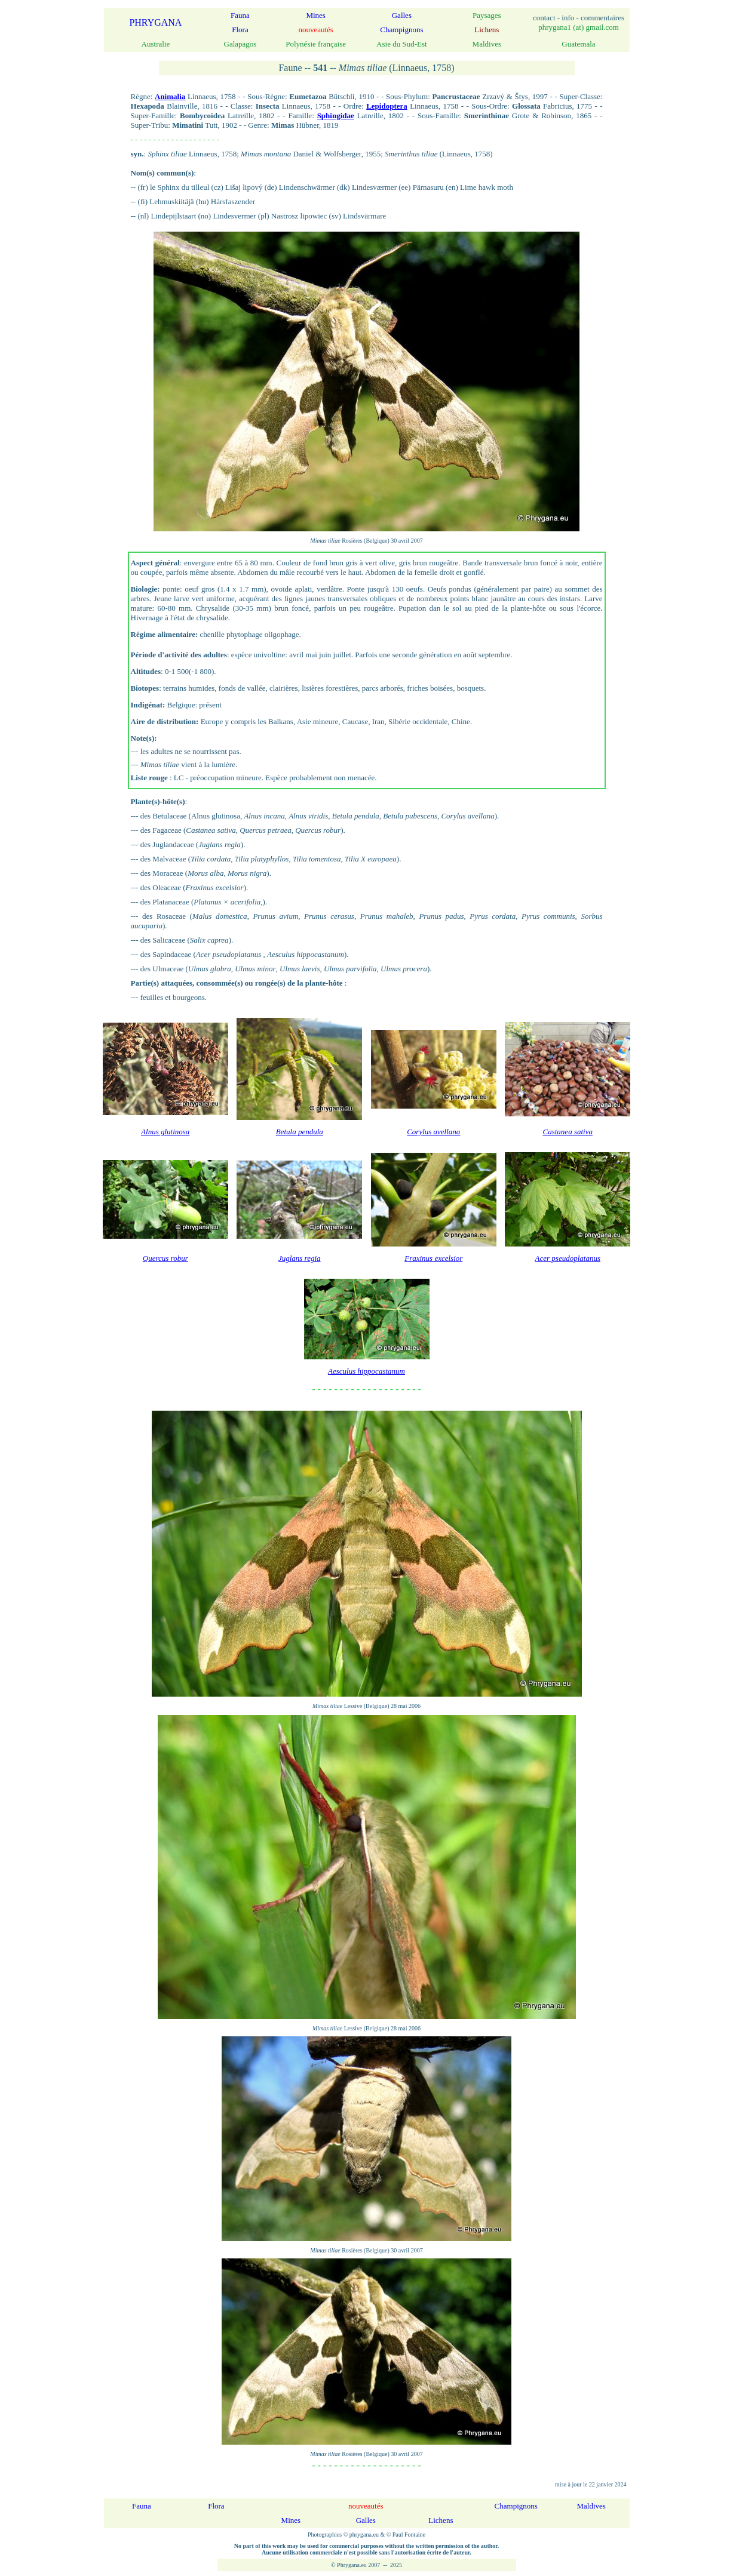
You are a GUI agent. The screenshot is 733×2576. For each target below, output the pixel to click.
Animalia (170, 96)
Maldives (591, 2505)
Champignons (401, 29)
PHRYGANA (155, 22)
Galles (402, 15)
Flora (240, 29)
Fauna (240, 15)
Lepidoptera (386, 105)
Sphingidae (335, 115)
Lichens (440, 2520)
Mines (316, 15)
